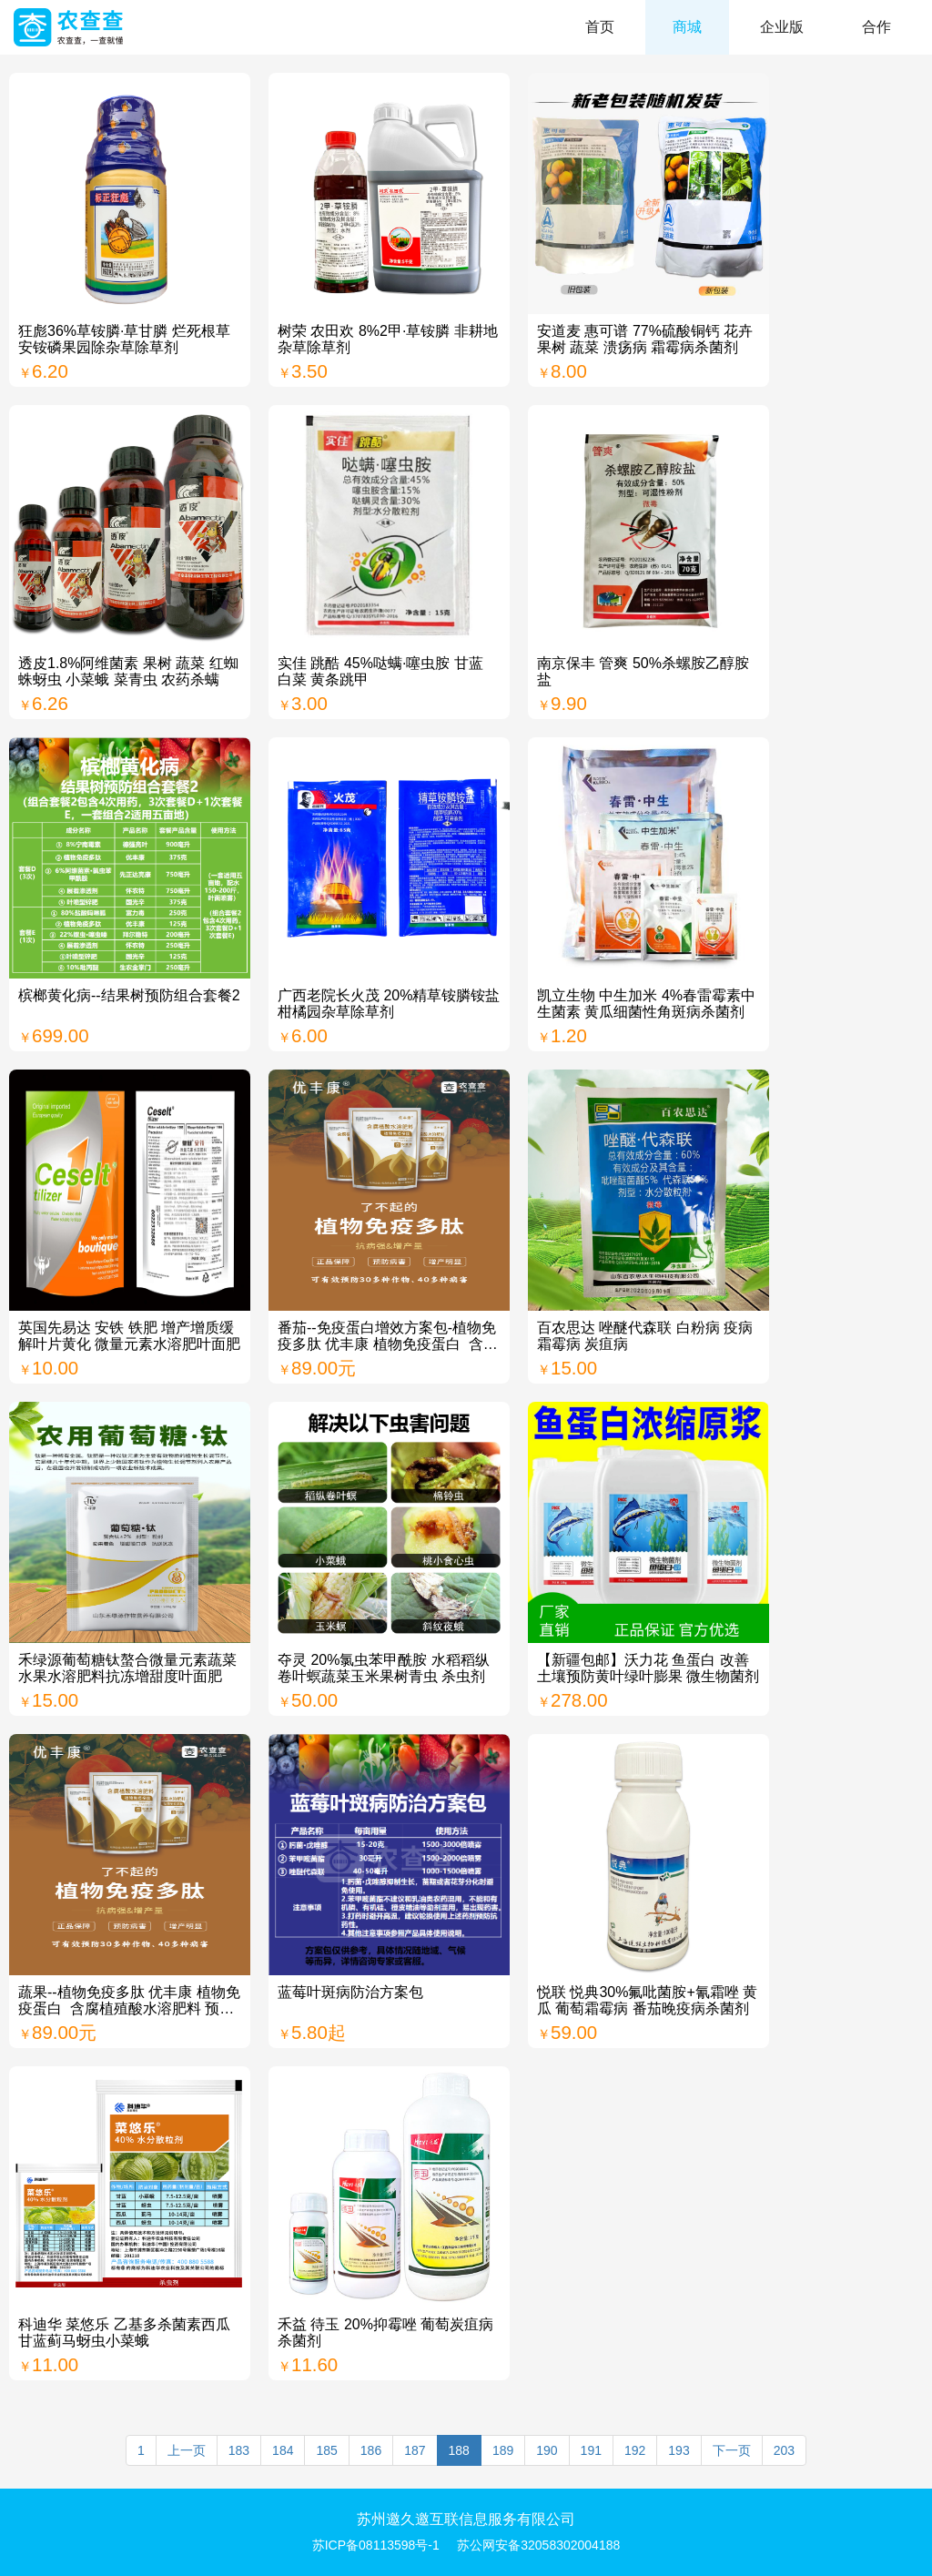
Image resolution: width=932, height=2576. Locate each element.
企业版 (782, 27)
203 (784, 2450)
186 (370, 2450)
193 (678, 2450)
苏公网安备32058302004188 (538, 2545)
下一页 (732, 2450)
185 (326, 2450)
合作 (876, 27)
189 (502, 2450)
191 (591, 2450)
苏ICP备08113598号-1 (376, 2545)
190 (546, 2450)
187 (414, 2450)
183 (238, 2450)
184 (282, 2450)
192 (634, 2450)
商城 (687, 27)
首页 (599, 27)
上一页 (186, 2450)
